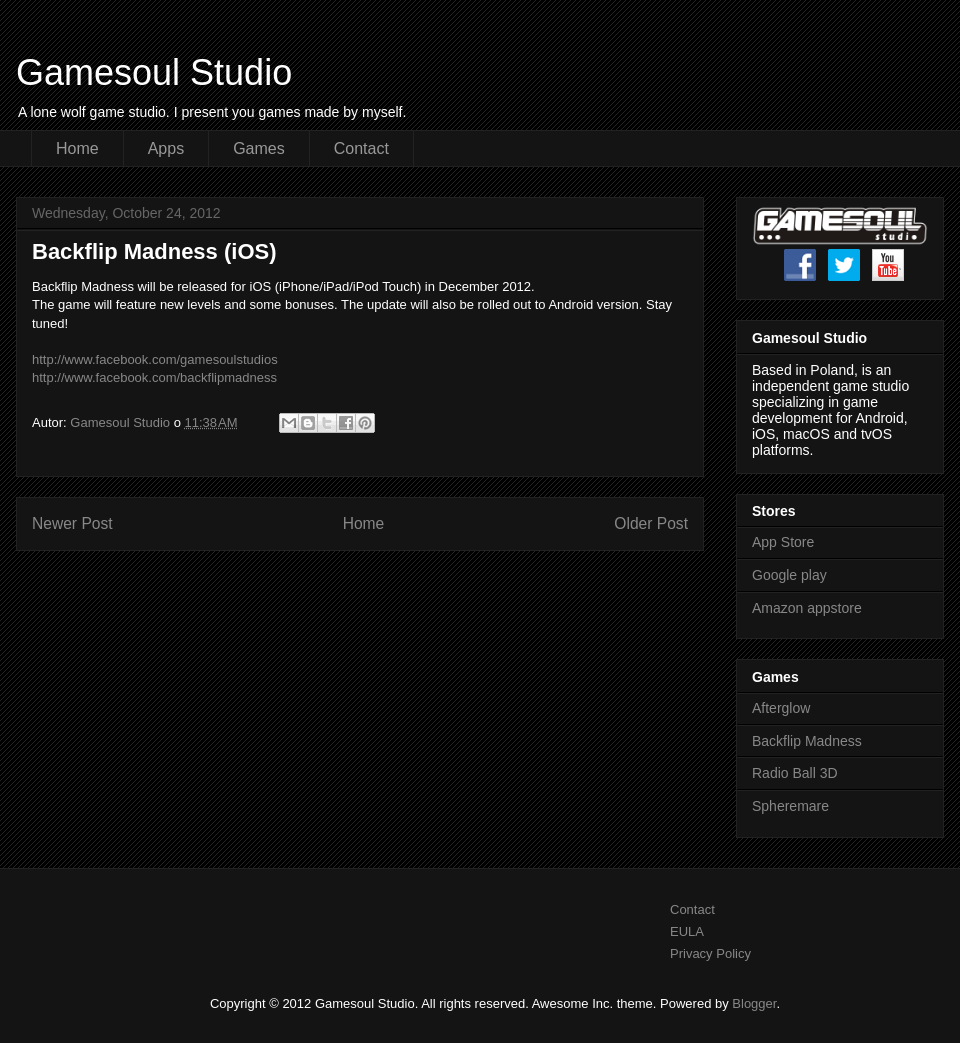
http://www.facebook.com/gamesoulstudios (155, 359)
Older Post (651, 523)
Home (77, 148)
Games (259, 148)
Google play (789, 575)
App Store (783, 542)
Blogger (754, 1003)
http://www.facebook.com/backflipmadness (154, 377)
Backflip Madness (807, 741)
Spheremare (790, 806)
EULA (687, 931)
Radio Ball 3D (795, 773)
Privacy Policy (710, 953)
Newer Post (72, 523)
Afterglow (781, 708)
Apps (166, 148)
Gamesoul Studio (154, 72)
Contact (361, 148)
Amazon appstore (807, 608)
